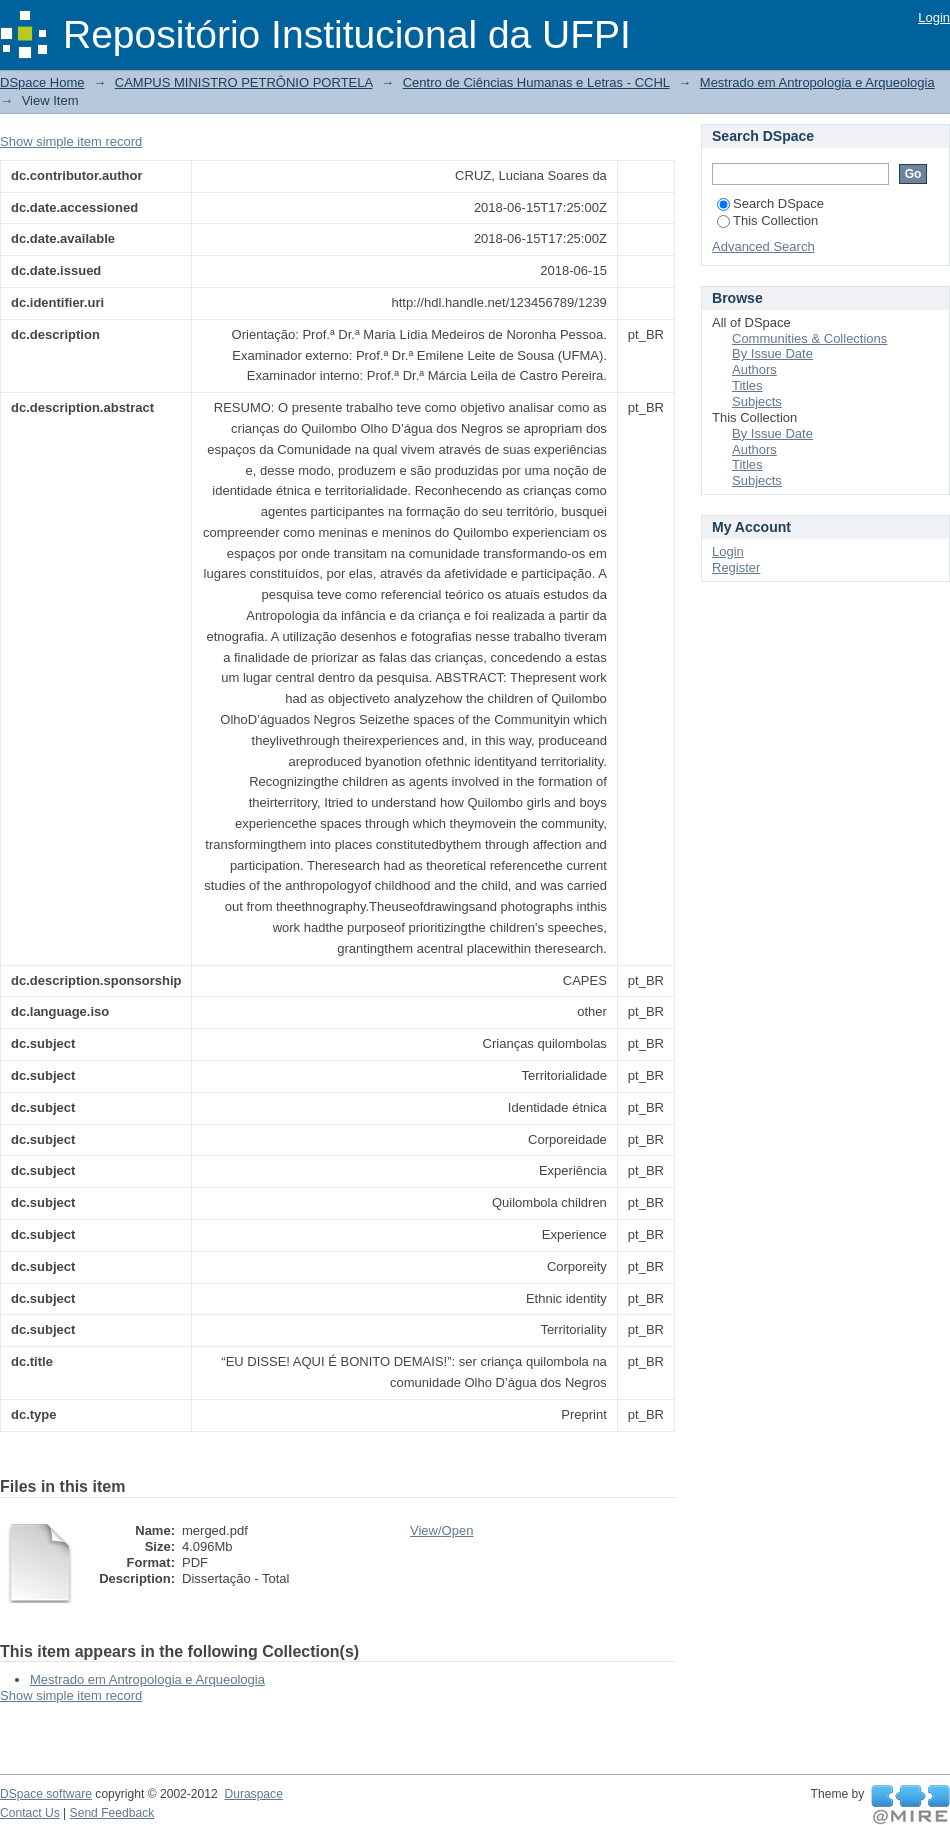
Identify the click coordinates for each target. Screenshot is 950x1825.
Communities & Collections (809, 338)
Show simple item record (71, 141)
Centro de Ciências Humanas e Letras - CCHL (536, 82)
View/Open (441, 1530)
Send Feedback (112, 1813)
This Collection (767, 220)
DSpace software (46, 1794)
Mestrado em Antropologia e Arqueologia (817, 82)
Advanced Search (763, 246)
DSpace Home (42, 82)
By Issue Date (772, 353)
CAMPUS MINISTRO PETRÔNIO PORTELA (244, 82)
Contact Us (30, 1813)
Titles (747, 385)
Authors (754, 369)
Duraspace (253, 1794)
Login (934, 17)
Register (736, 567)
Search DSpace (770, 203)
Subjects (757, 401)
